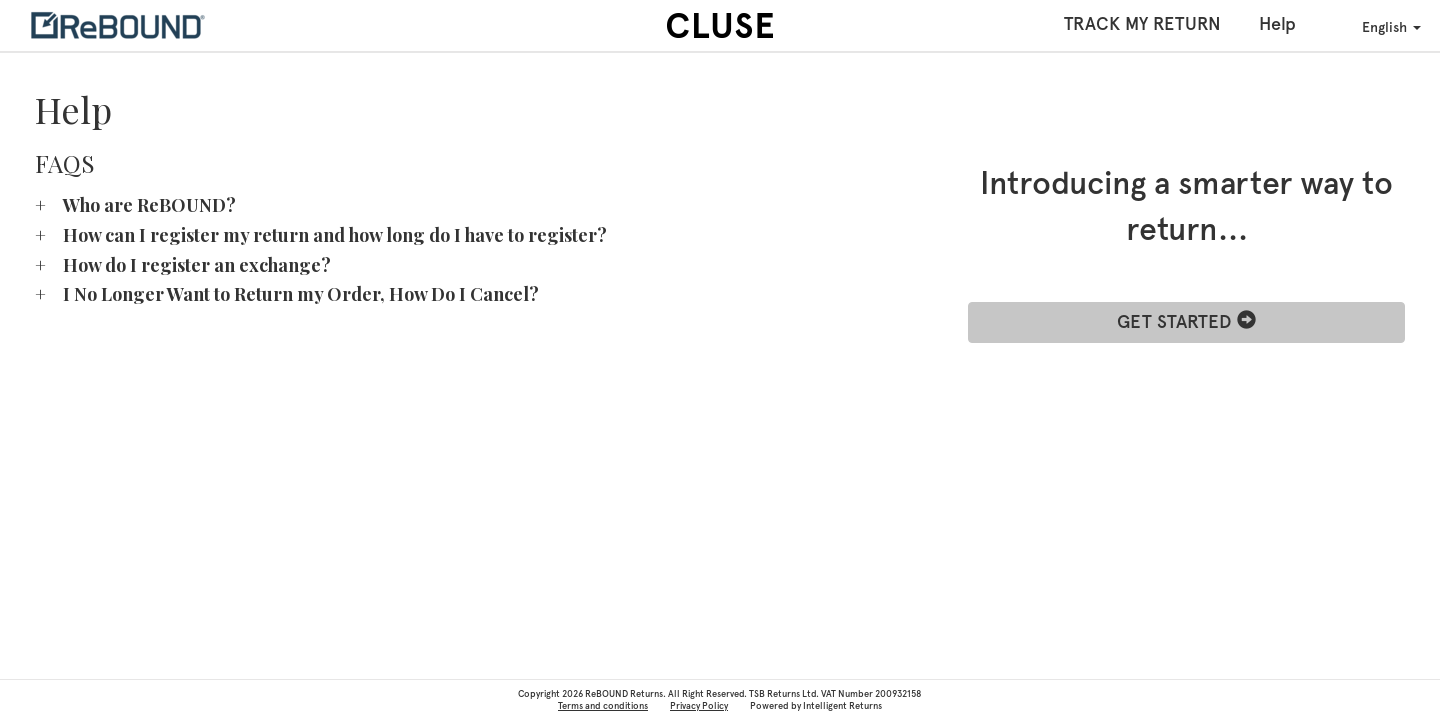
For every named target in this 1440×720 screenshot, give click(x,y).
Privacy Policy (699, 705)
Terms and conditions (603, 705)
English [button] (1377, 26)
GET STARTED (1186, 321)
